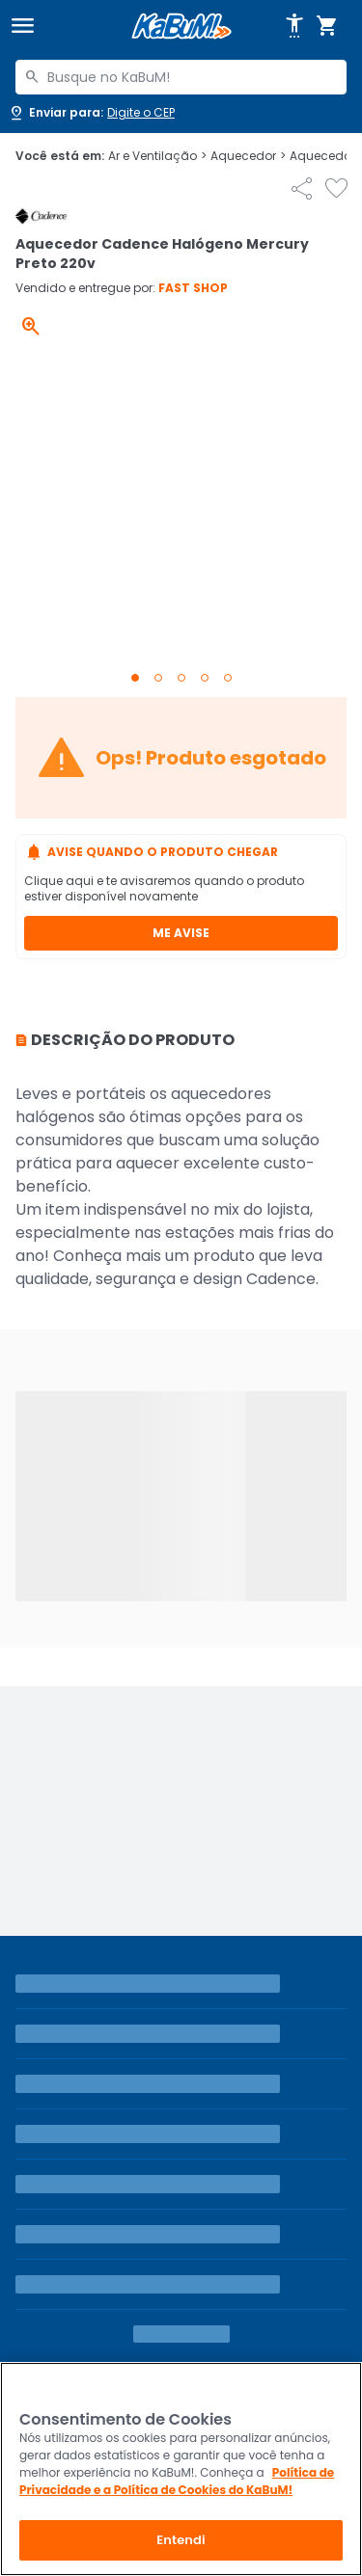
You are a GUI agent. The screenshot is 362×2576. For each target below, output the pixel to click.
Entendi (181, 2540)
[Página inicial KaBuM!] (181, 26)
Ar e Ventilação (157, 156)
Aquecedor (248, 156)
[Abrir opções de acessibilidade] (294, 26)
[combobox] (181, 77)
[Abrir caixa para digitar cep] (91, 112)
